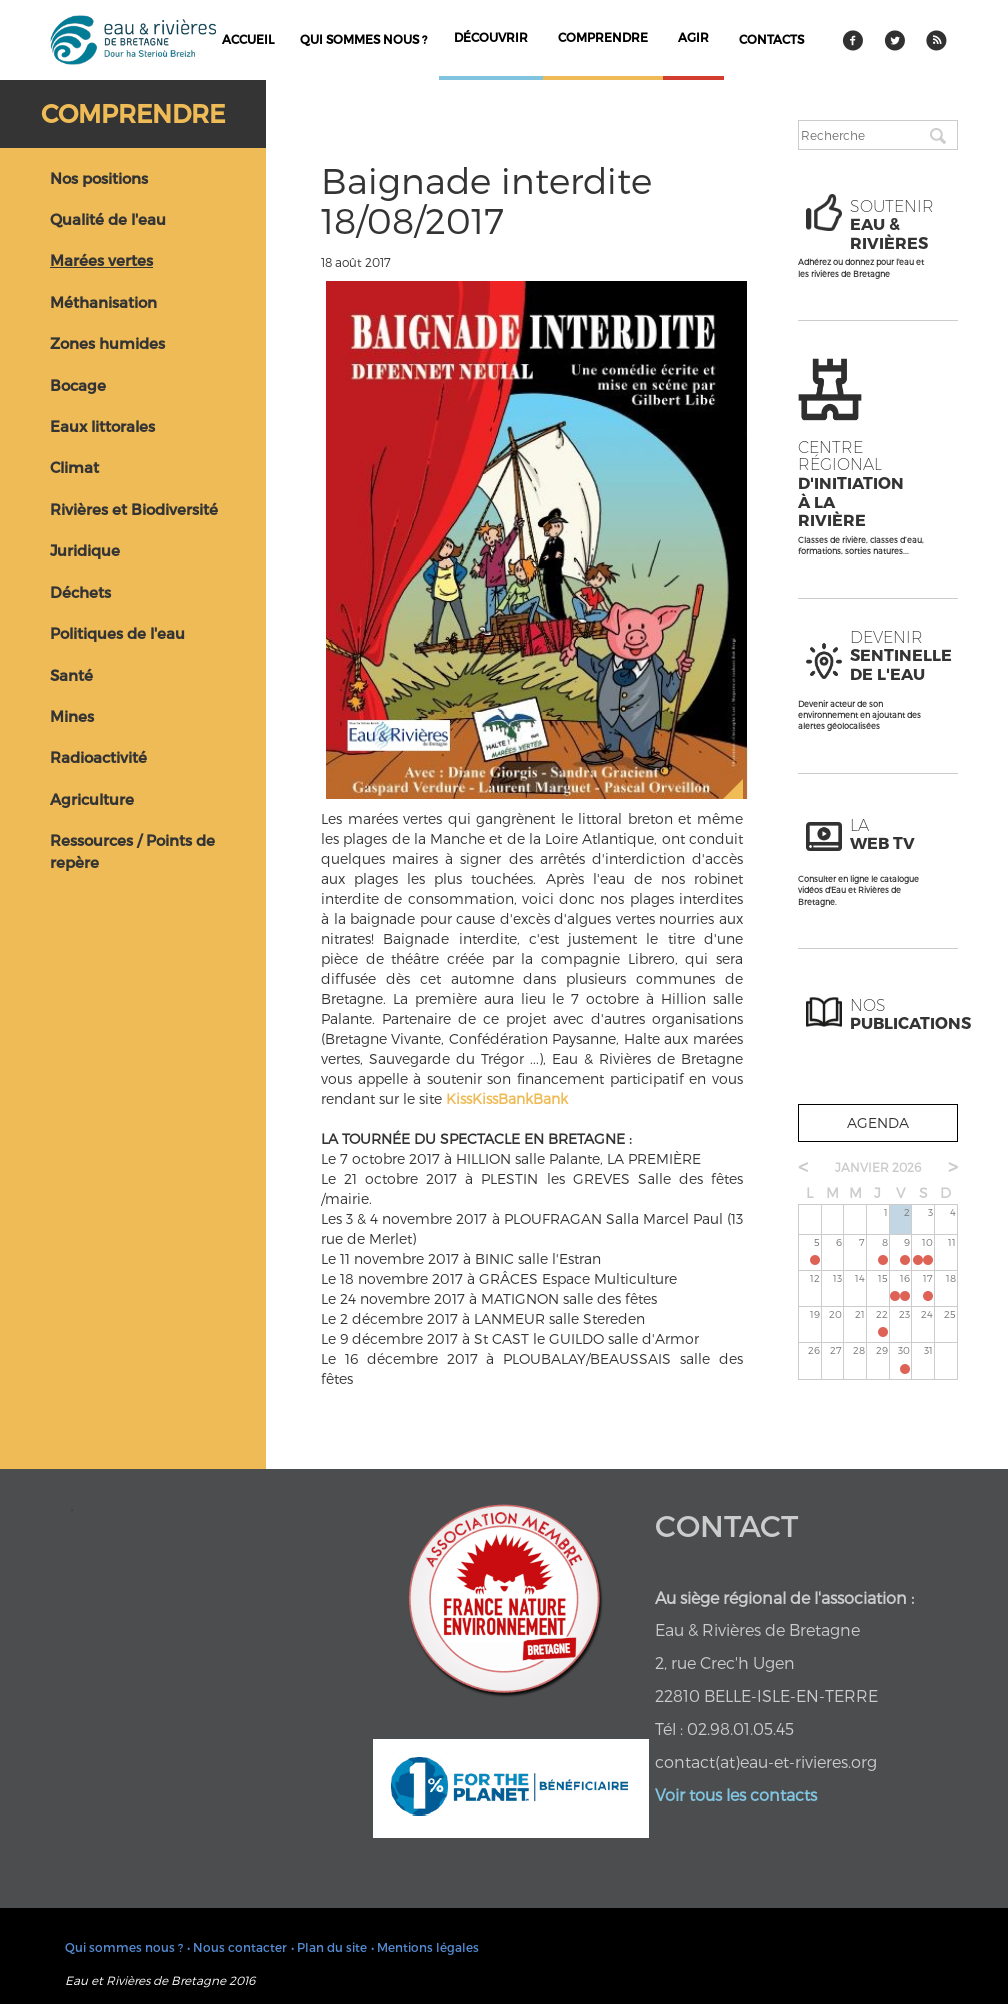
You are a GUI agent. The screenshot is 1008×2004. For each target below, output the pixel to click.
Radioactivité (98, 757)
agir (693, 37)
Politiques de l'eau (117, 633)
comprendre (603, 37)
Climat (74, 467)
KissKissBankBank (507, 1098)
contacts (771, 39)
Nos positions (99, 178)
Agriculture (92, 799)
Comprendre (133, 113)
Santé (71, 675)
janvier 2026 (878, 1167)
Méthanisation (103, 302)
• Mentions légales (425, 1947)
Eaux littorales (102, 426)
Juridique (85, 550)
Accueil (248, 39)
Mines (72, 716)
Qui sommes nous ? (363, 39)
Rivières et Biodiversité (134, 509)
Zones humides (107, 343)
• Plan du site (329, 1947)
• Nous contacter (237, 1947)
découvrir (491, 37)
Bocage (78, 385)
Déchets (80, 592)
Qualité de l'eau (108, 219)
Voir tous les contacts (736, 1794)
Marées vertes (101, 260)
